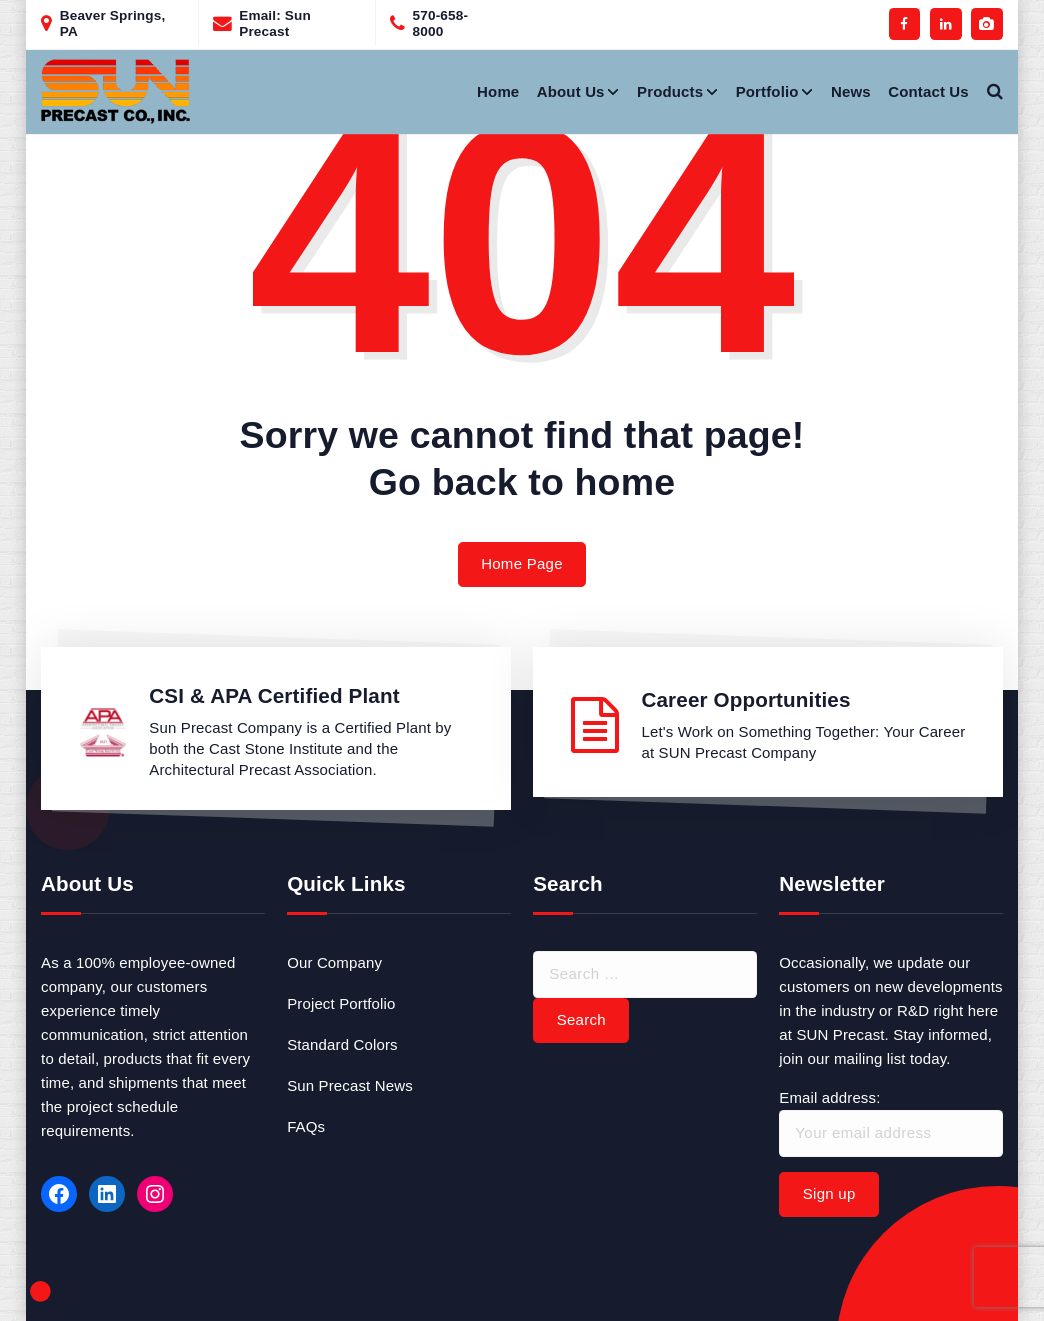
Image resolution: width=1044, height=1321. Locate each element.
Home (498, 91)
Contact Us (928, 91)
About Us (571, 91)
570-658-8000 (441, 23)
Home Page (522, 563)
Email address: (891, 1123)
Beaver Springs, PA (113, 23)
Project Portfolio (341, 1003)
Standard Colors (342, 1044)
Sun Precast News (350, 1085)
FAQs (306, 1126)
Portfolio (767, 91)
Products (670, 91)
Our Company (334, 962)
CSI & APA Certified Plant (274, 695)
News (851, 91)
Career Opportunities (745, 699)
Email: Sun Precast (275, 23)
